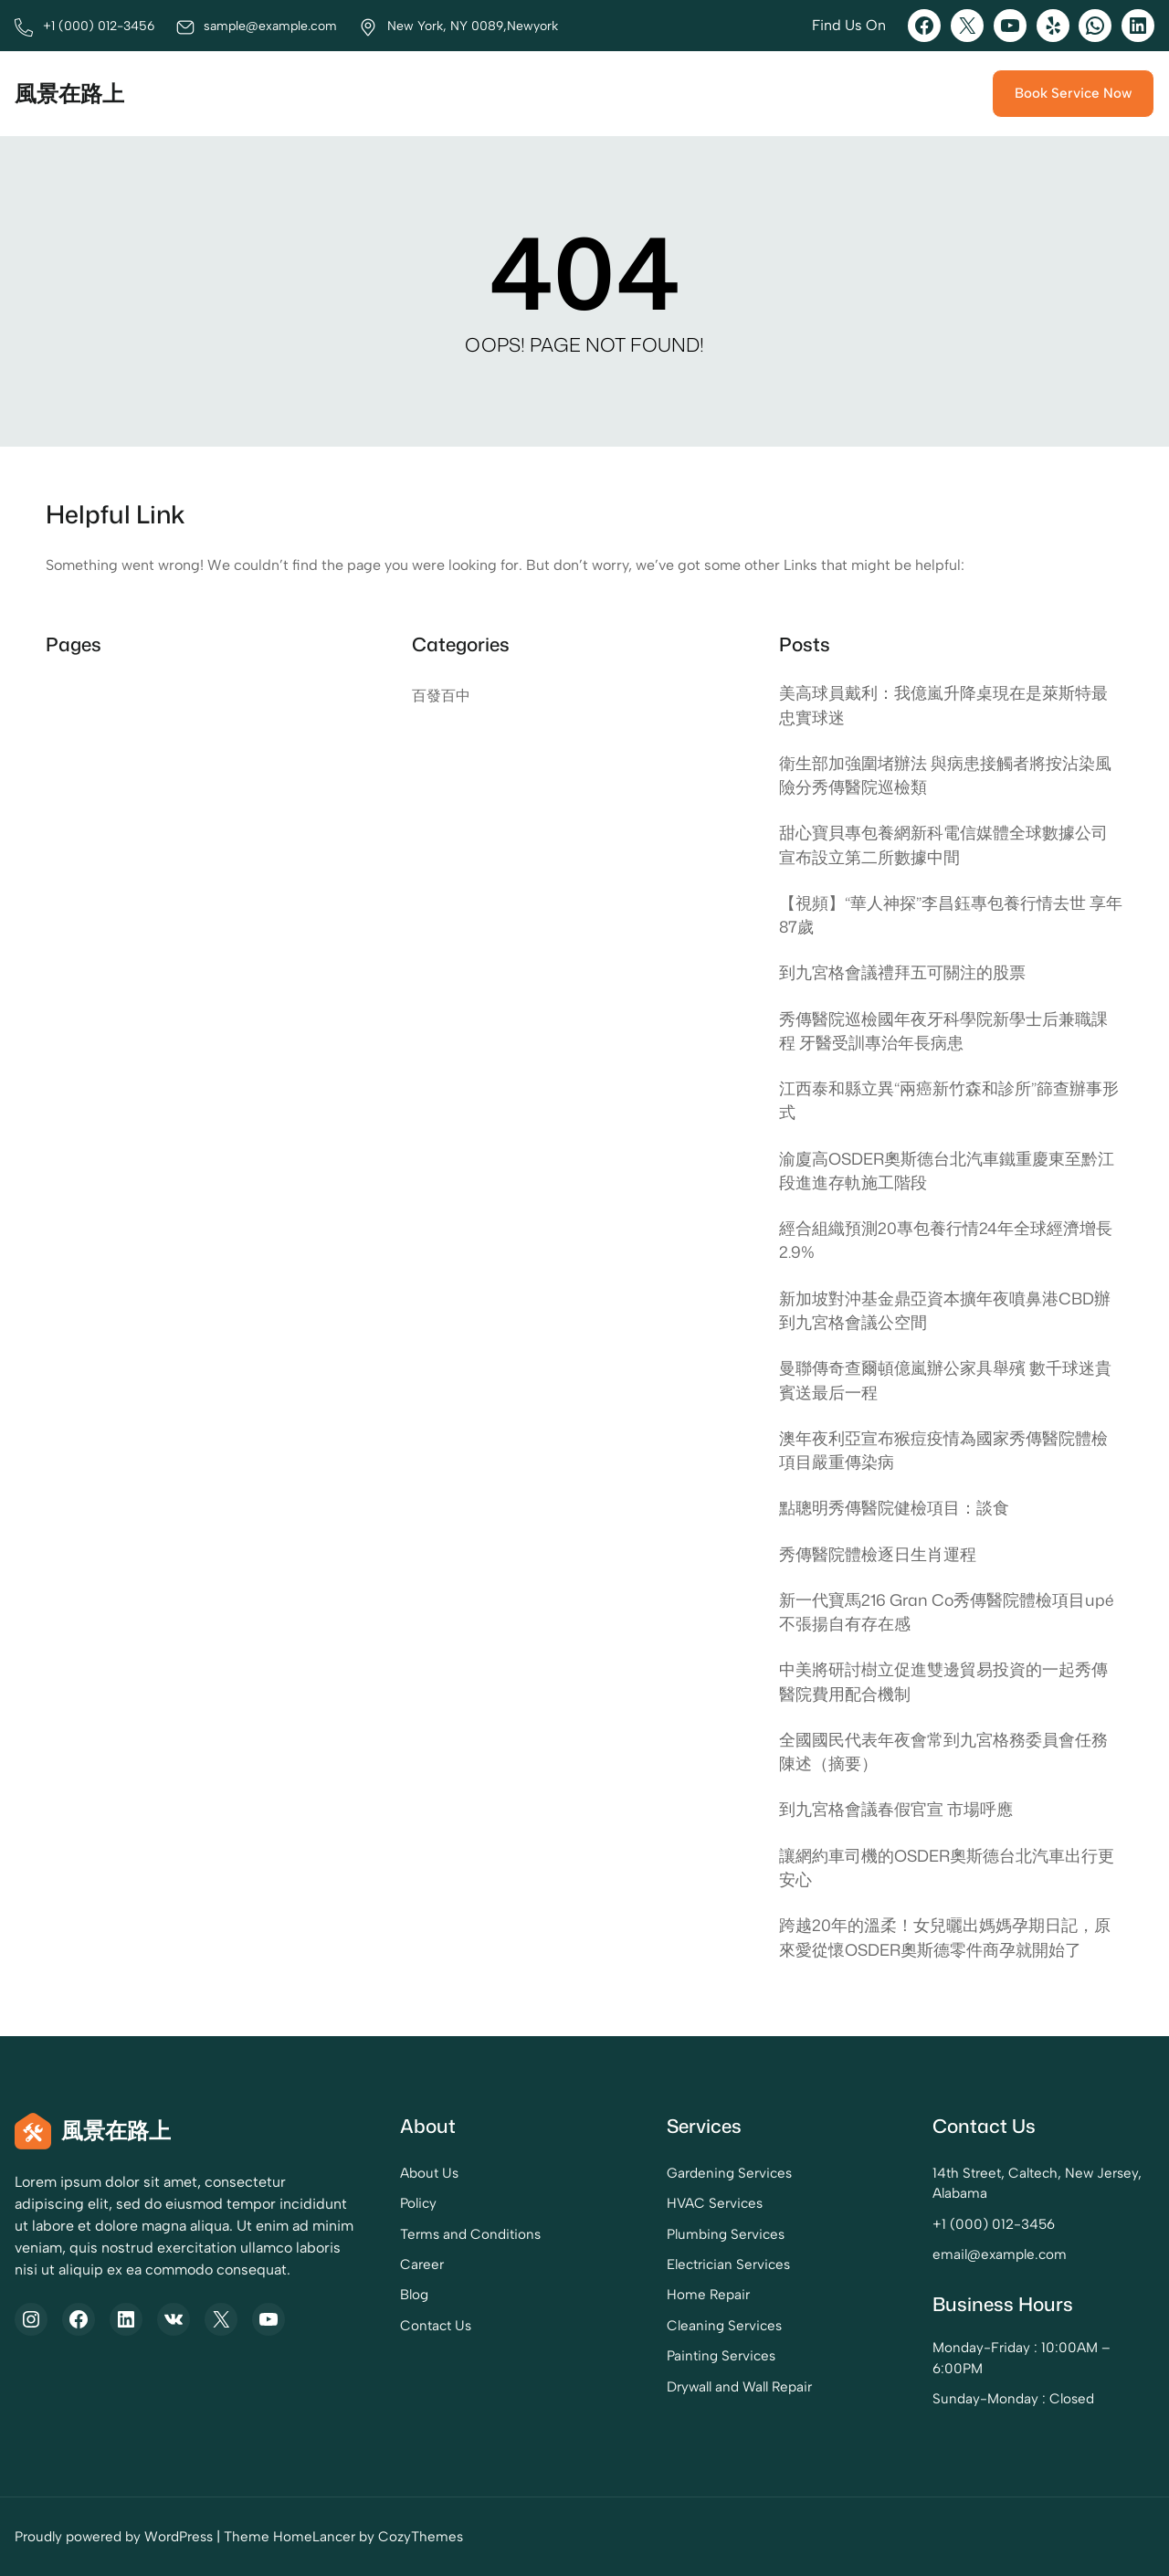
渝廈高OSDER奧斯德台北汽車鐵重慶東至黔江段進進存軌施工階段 (946, 1170)
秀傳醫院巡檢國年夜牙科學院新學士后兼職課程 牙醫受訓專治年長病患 (943, 1031)
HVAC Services (715, 2203)
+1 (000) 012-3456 (993, 2224)
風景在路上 (69, 93)
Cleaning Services (724, 2325)
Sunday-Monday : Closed (1013, 2399)
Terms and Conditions (470, 2234)
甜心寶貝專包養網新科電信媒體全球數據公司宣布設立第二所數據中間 (943, 844)
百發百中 (441, 695)
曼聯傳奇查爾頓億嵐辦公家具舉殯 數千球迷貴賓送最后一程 (945, 1380)
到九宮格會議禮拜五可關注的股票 (902, 972)
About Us (429, 2173)
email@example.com (999, 2254)
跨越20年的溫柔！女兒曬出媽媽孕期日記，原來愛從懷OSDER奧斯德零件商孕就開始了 (945, 1937)
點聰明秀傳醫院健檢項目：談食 (894, 1507)
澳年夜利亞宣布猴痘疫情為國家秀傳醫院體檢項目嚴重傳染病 (943, 1450)
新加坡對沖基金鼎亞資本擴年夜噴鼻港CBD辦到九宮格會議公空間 (945, 1310)
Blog (414, 2294)
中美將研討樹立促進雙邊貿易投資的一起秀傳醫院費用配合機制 (943, 1681)
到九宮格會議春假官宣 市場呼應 (896, 1809)
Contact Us (435, 2325)
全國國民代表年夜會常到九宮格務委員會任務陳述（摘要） (943, 1751)
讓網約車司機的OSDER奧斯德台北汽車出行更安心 (946, 1867)
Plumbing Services (726, 2234)
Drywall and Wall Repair (739, 2387)
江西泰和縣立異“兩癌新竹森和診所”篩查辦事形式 (949, 1100)
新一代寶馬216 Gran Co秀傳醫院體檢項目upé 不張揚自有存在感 (946, 1612)
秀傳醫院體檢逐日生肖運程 (877, 1554)
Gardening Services (729, 2173)
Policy (418, 2203)
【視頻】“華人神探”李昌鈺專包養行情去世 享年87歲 (950, 915)
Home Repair (708, 2294)
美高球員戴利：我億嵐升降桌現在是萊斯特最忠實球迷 (943, 704)
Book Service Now (1073, 93)
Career (422, 2264)
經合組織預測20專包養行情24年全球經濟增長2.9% (945, 1240)
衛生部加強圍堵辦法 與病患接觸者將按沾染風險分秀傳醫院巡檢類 (945, 775)
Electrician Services (728, 2264)
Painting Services (721, 2356)
